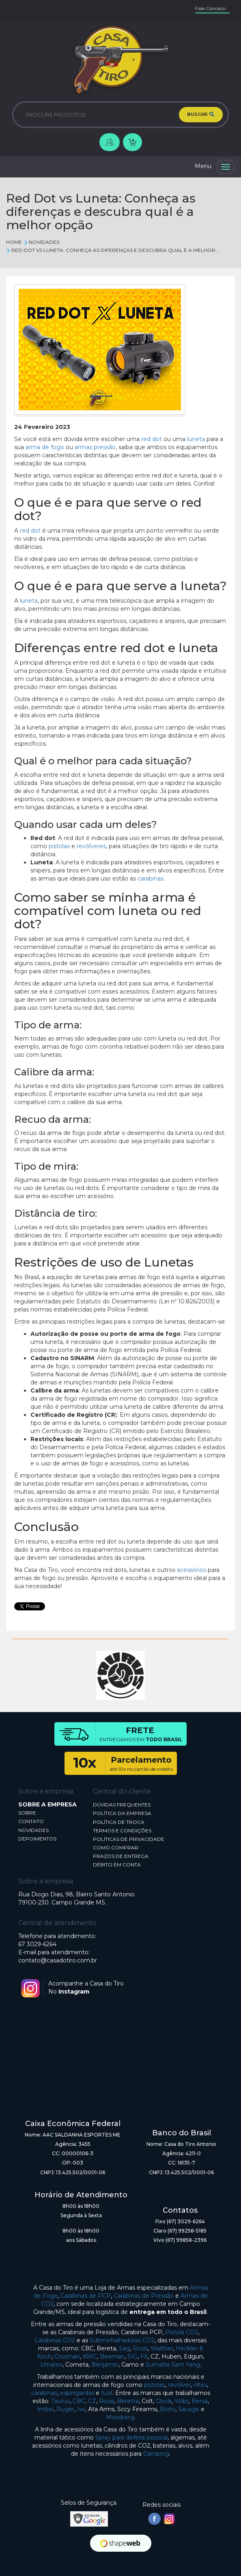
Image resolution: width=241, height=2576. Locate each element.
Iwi (81, 2409)
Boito (167, 2409)
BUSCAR (201, 114)
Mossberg (120, 2417)
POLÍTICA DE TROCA (118, 1822)
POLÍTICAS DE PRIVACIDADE (128, 1839)
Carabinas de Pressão (144, 2295)
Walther (162, 2348)
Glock (164, 2401)
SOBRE (27, 1813)
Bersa (200, 2401)
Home (14, 242)
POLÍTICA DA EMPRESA (122, 1813)
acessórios (191, 1570)
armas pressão (95, 447)
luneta (196, 439)
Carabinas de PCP (85, 2295)
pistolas (59, 846)
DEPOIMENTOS (37, 1839)
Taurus (60, 2401)
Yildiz (181, 2401)
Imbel (45, 2409)
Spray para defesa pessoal (131, 2437)
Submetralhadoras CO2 (122, 2340)
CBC (79, 2401)
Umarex (51, 2364)
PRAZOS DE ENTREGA (120, 1856)
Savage (188, 2409)
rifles (200, 2384)
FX (144, 2356)
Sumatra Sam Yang (173, 2364)
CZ (92, 2401)
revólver (179, 2384)
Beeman (112, 2356)
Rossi (140, 2348)
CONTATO (31, 1821)
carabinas (151, 878)
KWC (90, 2356)
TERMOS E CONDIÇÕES (122, 1831)
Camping (156, 2453)
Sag (124, 2348)
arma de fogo (45, 447)
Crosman (67, 2356)
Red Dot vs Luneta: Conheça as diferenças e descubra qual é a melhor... (112, 250)
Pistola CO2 (181, 2332)
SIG (132, 2356)
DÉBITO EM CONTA (117, 1865)
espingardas (77, 2393)
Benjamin (104, 2364)
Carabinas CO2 (54, 2340)
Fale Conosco (210, 8)
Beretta (128, 2401)
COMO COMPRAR (115, 1848)
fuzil (106, 2393)
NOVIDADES (33, 1830)
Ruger (65, 2409)
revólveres (91, 846)
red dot (151, 439)
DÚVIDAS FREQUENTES (122, 1805)
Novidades (41, 242)
